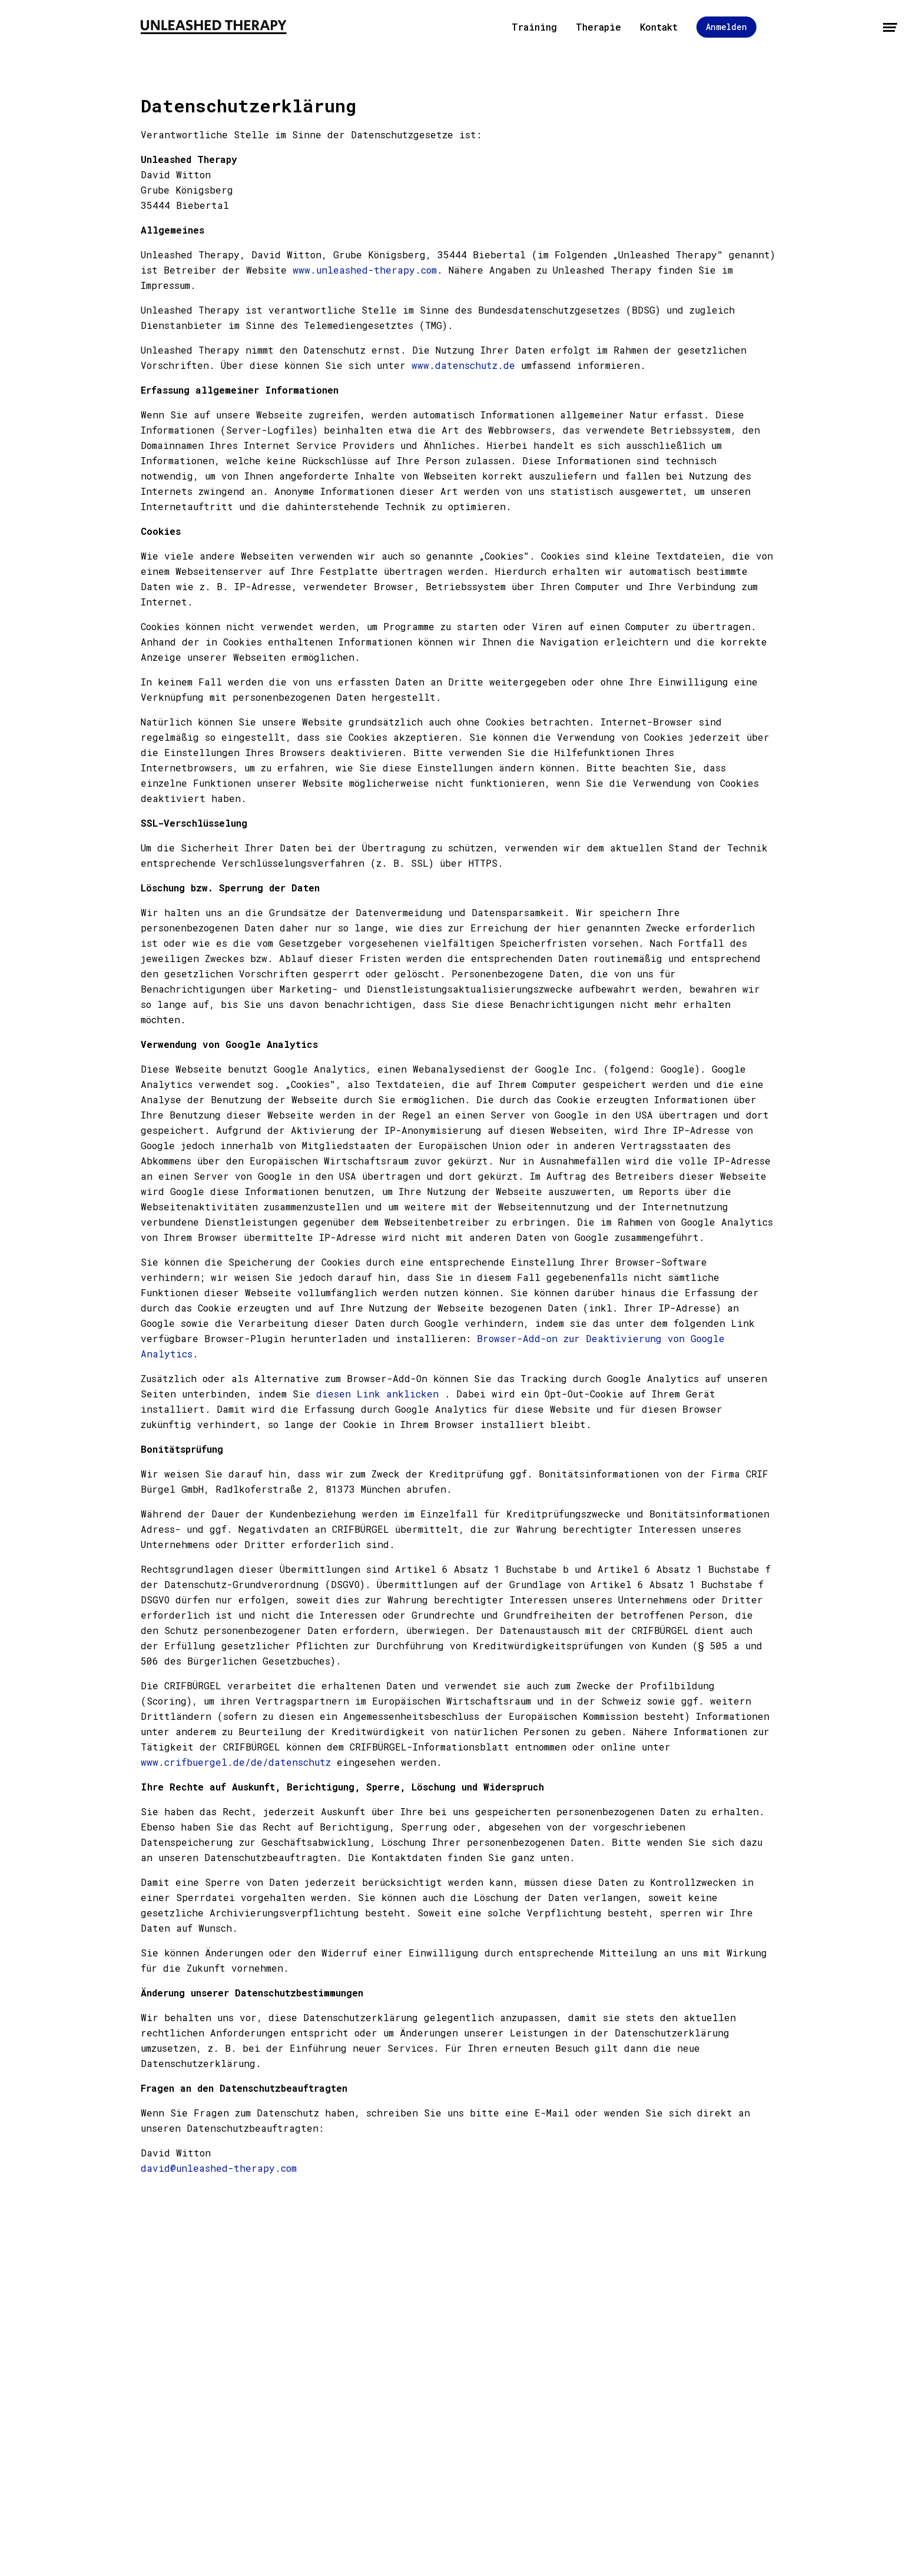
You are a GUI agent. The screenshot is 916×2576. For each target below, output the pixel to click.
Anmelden (726, 26)
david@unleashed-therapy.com (219, 2168)
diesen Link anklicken (377, 1393)
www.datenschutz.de (463, 365)
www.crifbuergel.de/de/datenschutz (236, 1762)
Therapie (598, 27)
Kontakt (659, 27)
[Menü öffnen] (890, 27)
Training (534, 27)
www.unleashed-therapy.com (365, 270)
